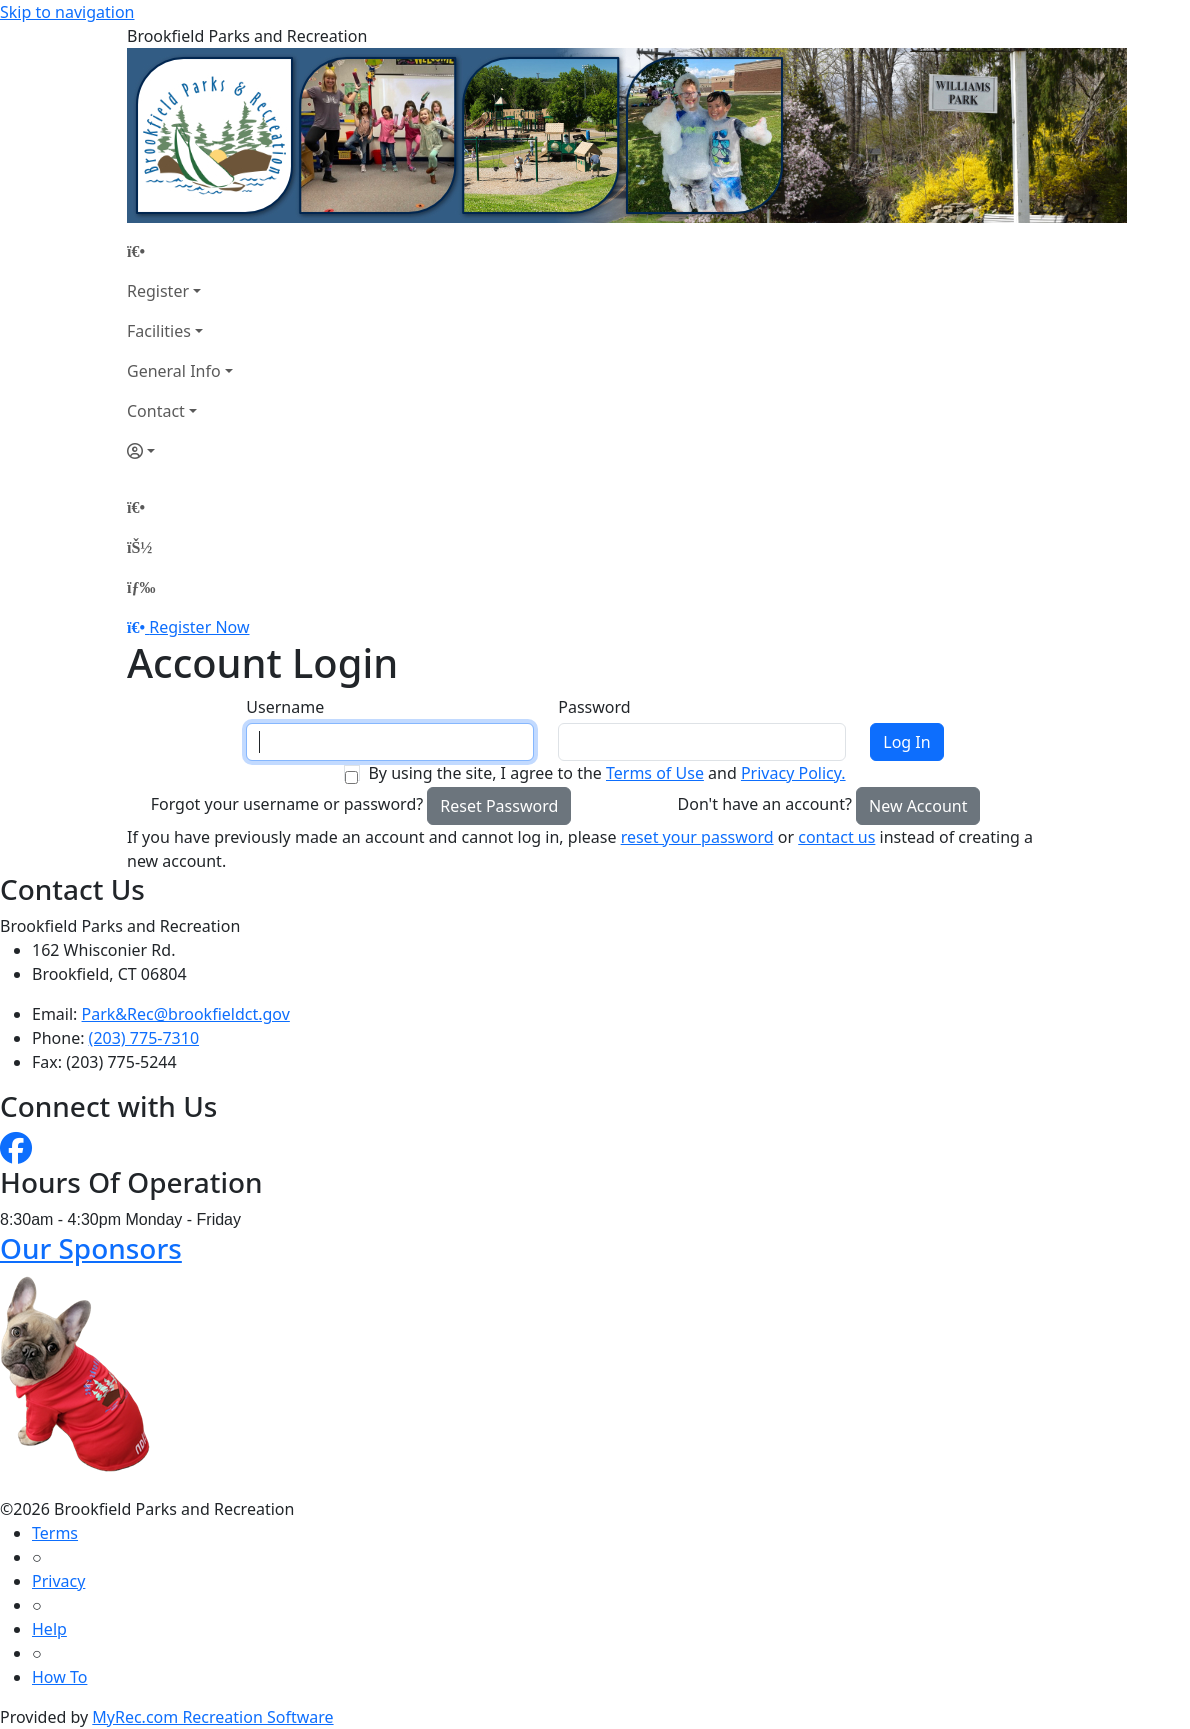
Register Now (199, 627)
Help (49, 1629)
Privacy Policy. (793, 773)
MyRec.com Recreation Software (212, 1717)
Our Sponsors (91, 1248)
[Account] (180, 451)
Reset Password (499, 806)
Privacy (58, 1581)
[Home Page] (180, 251)
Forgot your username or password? (287, 804)
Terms (55, 1533)
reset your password (697, 837)
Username (285, 707)
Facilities (159, 331)
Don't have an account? (765, 804)
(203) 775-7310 (144, 1038)
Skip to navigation (67, 12)
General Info (174, 371)
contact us (836, 837)
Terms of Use (655, 773)
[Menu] (141, 587)
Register (158, 291)
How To (59, 1677)
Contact (156, 411)
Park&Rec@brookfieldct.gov (186, 1014)
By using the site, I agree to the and (606, 773)
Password (594, 707)
